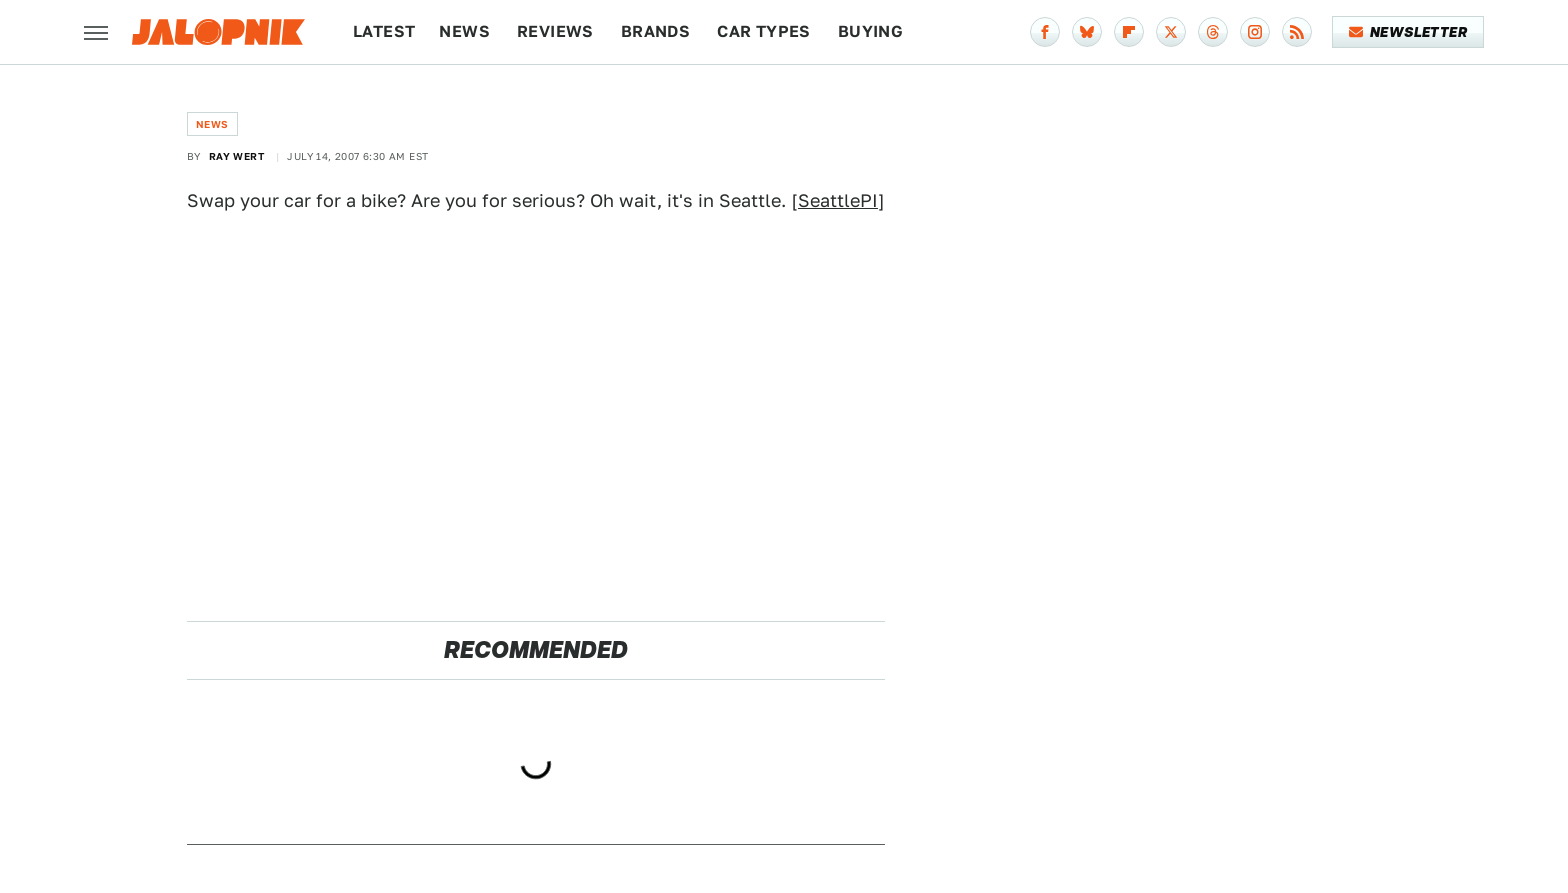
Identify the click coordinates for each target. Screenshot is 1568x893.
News (464, 31)
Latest (384, 31)
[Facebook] (1045, 32)
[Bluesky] (1087, 32)
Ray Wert (236, 156)
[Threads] (1213, 32)
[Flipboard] (1129, 32)
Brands (655, 31)
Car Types (764, 31)
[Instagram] (1255, 32)
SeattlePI (838, 200)
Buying (870, 31)
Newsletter (1408, 32)
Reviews (555, 31)
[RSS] (1297, 32)
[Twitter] (1171, 32)
